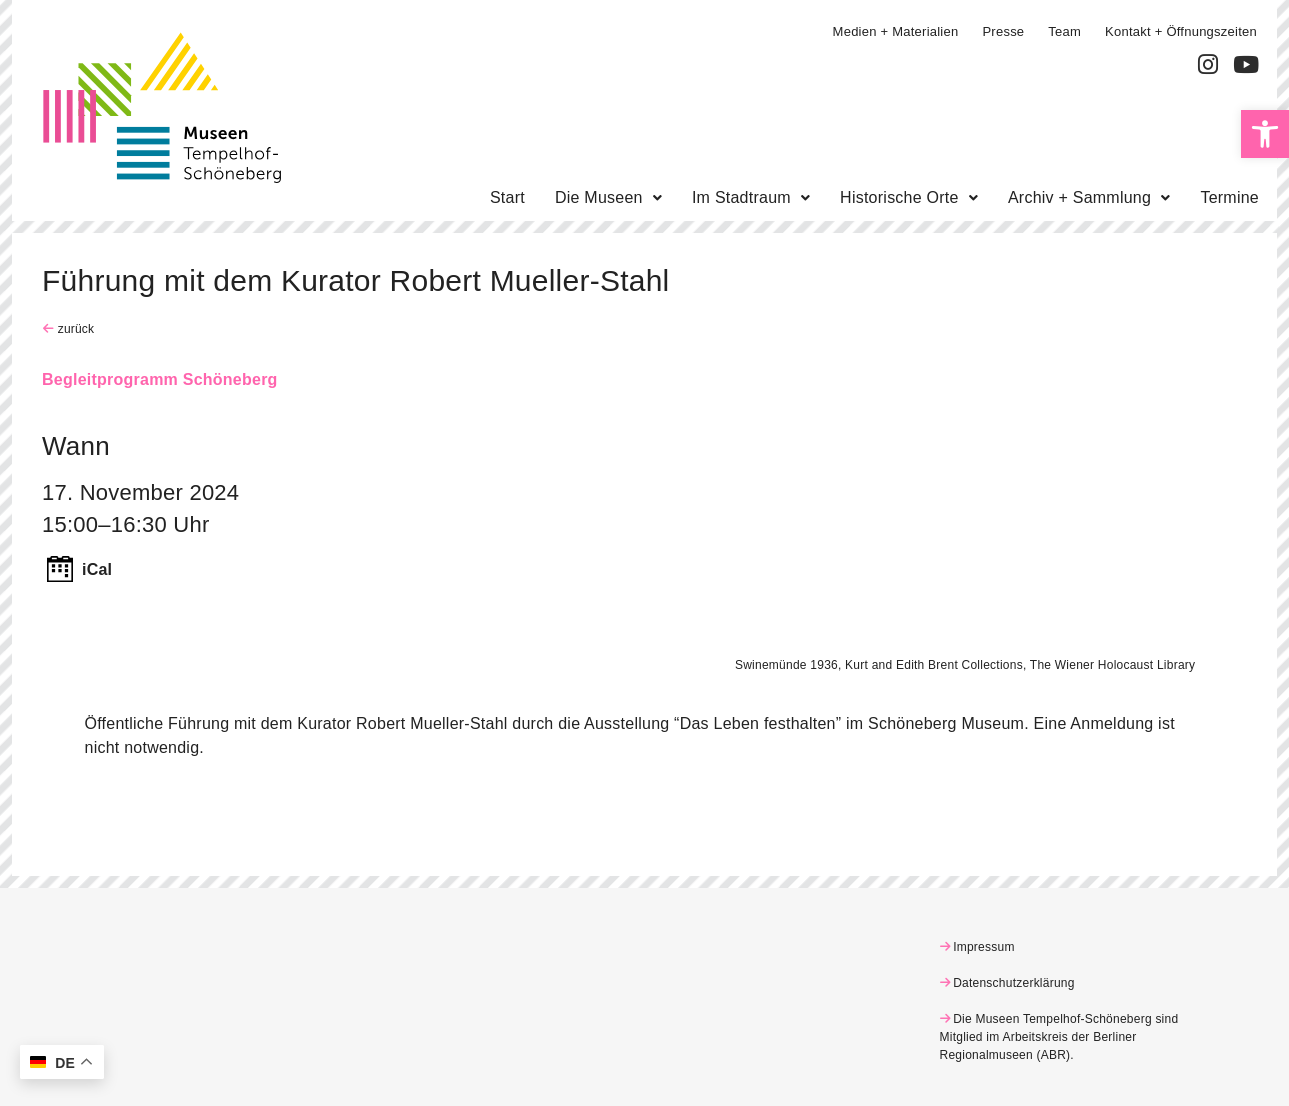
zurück (74, 329)
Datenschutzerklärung (1014, 983)
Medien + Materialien (896, 31)
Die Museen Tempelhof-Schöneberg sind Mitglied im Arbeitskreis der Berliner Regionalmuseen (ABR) (1059, 1037)
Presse (1003, 31)
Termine (1229, 197)
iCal (97, 569)
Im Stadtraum (751, 197)
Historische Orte (909, 197)
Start (507, 197)
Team (1064, 31)
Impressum (984, 947)
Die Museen (608, 197)
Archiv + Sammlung (1089, 197)
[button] (1265, 134)
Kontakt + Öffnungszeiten (1181, 31)
